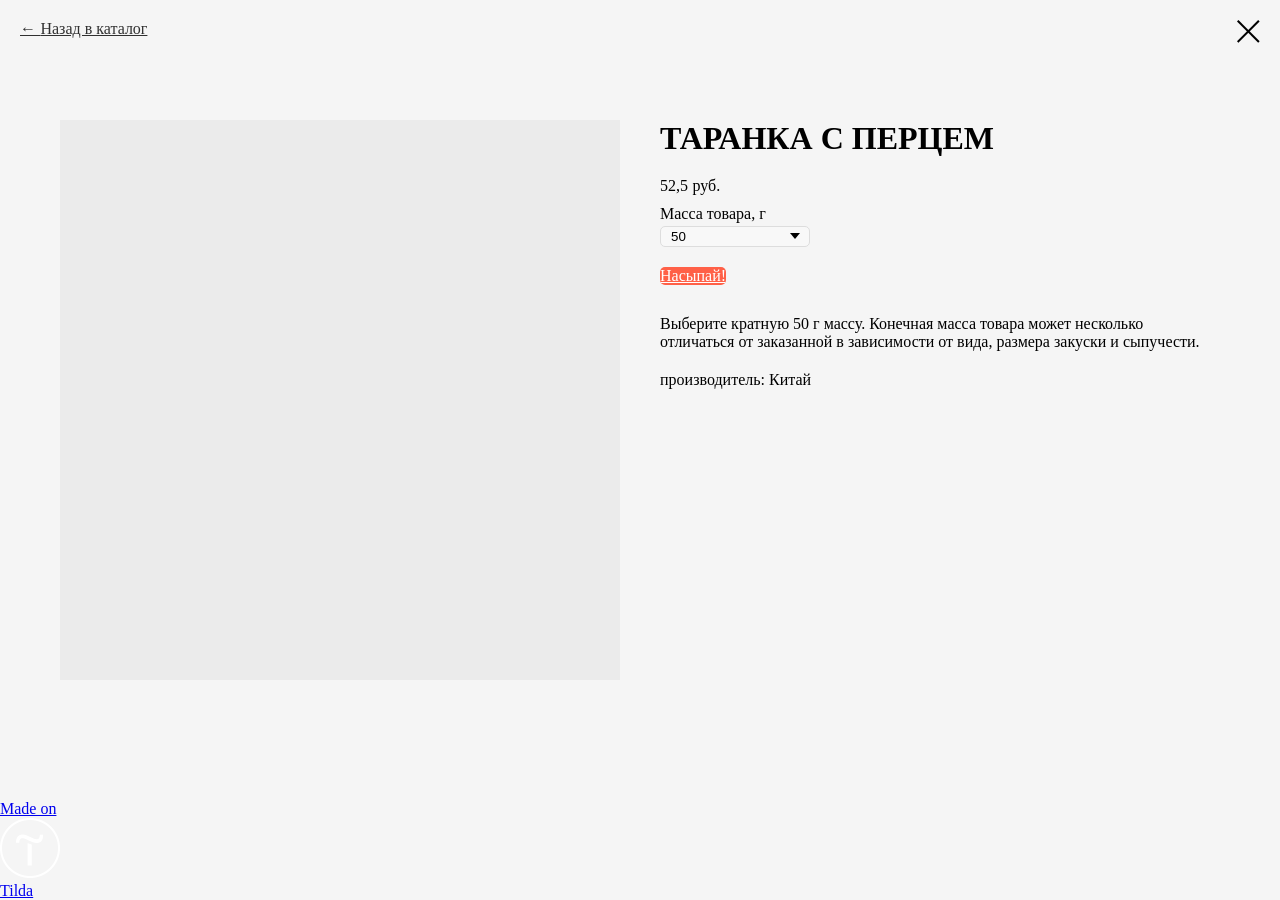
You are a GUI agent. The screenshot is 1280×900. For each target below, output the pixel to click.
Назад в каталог (93, 28)
